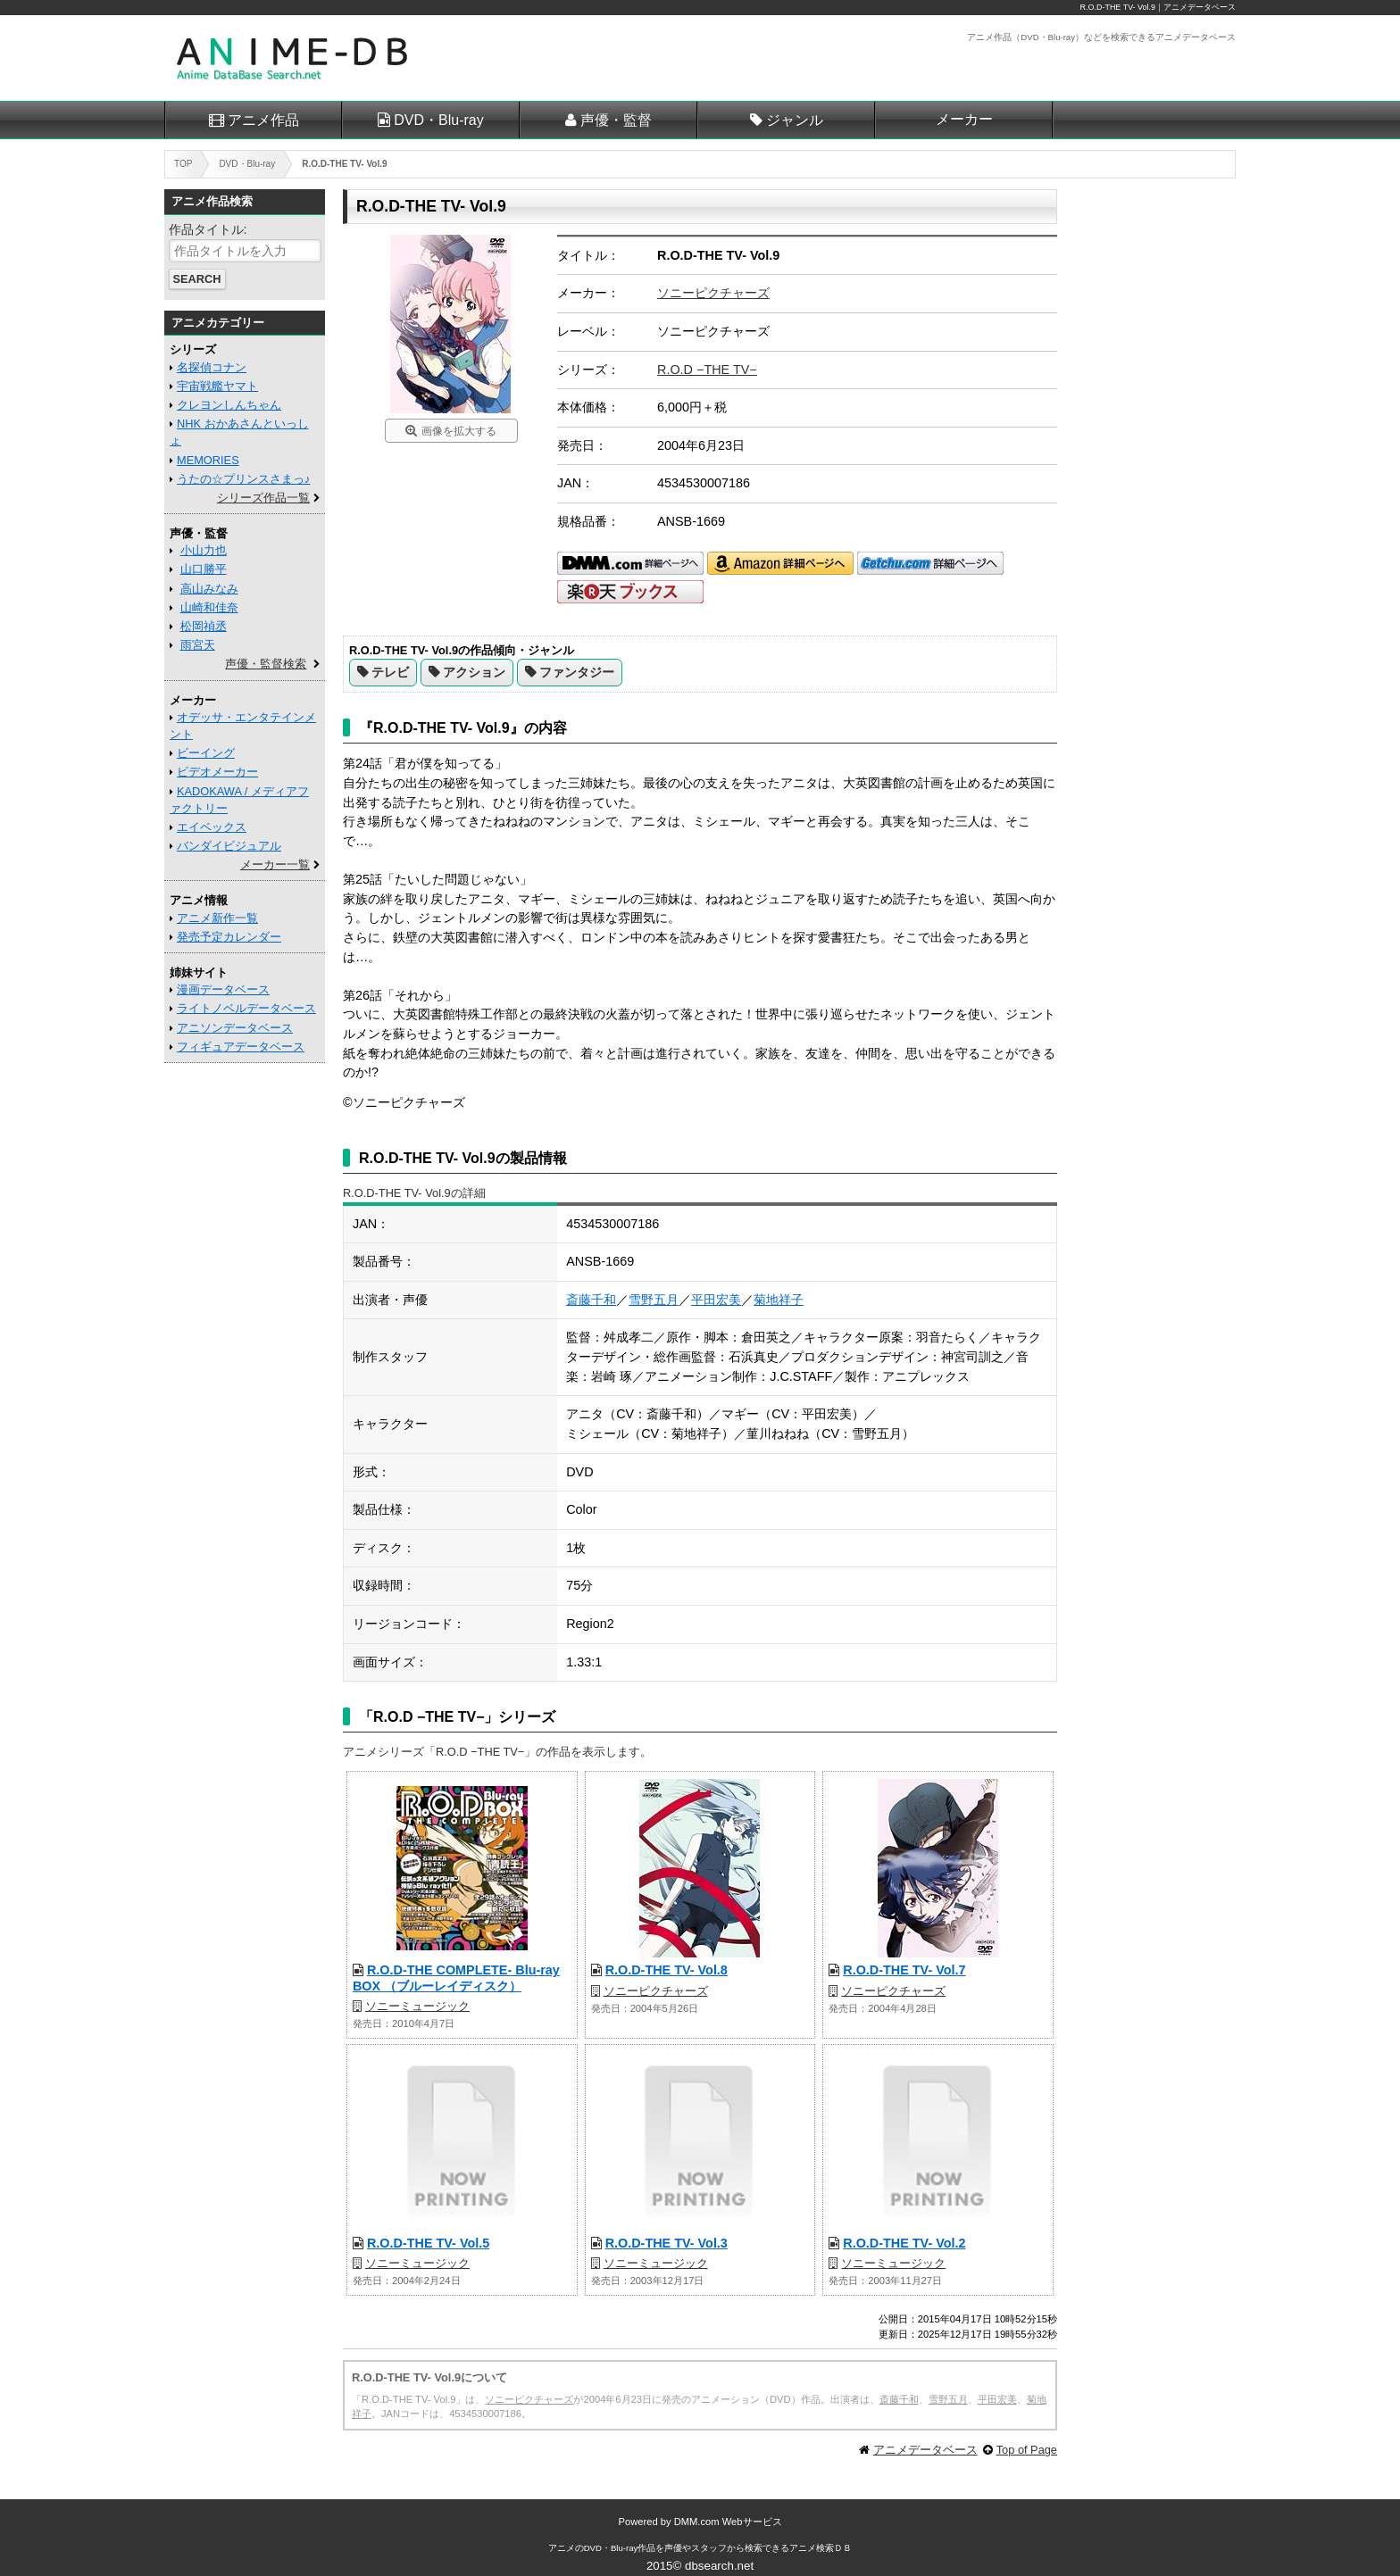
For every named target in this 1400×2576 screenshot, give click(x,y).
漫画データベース (223, 989)
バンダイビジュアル (229, 845)
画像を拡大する (458, 431)
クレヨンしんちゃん (229, 404)
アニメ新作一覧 (217, 918)
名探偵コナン (211, 367)
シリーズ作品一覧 (263, 497)
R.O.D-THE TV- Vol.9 (1117, 7)
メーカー (964, 119)
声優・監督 (616, 120)
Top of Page (1026, 2449)
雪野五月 (654, 1299)
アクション (474, 672)
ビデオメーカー (217, 771)
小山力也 (203, 550)
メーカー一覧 (275, 864)
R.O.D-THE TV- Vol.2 (904, 2243)
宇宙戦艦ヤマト (217, 386)
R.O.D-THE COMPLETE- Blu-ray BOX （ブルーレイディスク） (456, 1977)
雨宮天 (197, 645)
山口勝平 (203, 569)
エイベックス (211, 827)
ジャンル (794, 120)
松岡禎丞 (203, 626)
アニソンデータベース (235, 1028)
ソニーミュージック (417, 2006)
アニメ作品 (263, 120)
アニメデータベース (925, 2449)
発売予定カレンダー (229, 936)
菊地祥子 (779, 1299)
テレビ (390, 672)
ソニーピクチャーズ (713, 293)
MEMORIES (208, 460)
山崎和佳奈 (209, 607)
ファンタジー (576, 672)
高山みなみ (209, 588)
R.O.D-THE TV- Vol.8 (666, 1970)
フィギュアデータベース (240, 1046)
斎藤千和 (591, 1299)
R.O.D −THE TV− (707, 369)
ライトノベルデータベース (246, 1008)
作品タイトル (206, 229)
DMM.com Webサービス (728, 2521)
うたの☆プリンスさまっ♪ (243, 479)
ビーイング (206, 753)
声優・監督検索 (265, 663)
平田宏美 (716, 1299)
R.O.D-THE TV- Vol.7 (904, 1970)
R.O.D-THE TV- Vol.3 (666, 2243)
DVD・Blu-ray (438, 120)
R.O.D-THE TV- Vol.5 (428, 2243)
